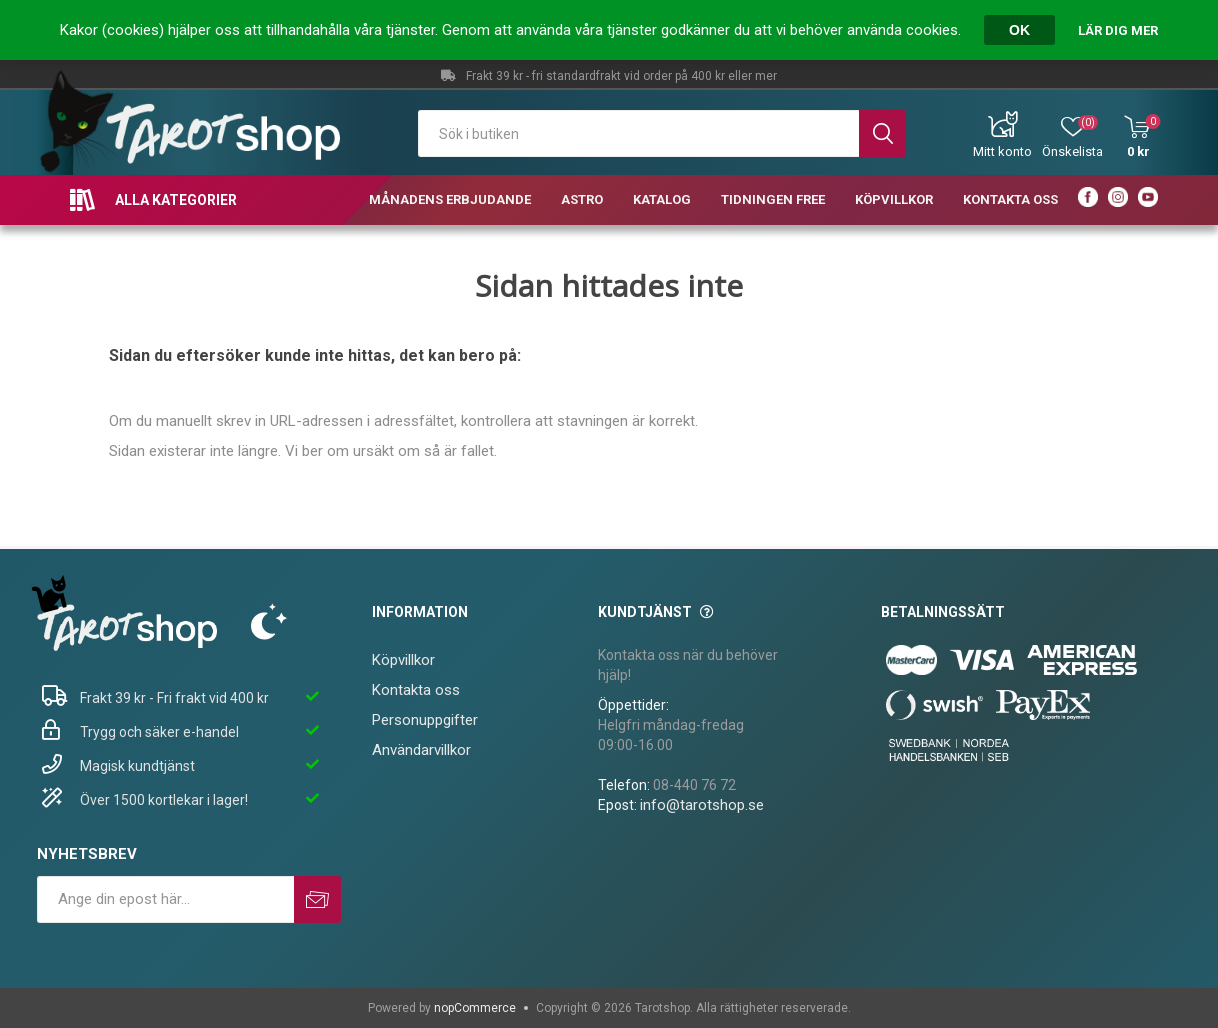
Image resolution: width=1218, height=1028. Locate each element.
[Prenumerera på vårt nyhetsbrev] (166, 899)
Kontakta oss (416, 690)
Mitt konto (1002, 151)
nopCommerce (475, 1008)
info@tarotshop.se (702, 805)
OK (1019, 30)
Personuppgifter (425, 720)
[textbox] (638, 133)
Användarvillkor (421, 750)
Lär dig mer (1118, 30)
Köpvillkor (403, 660)
